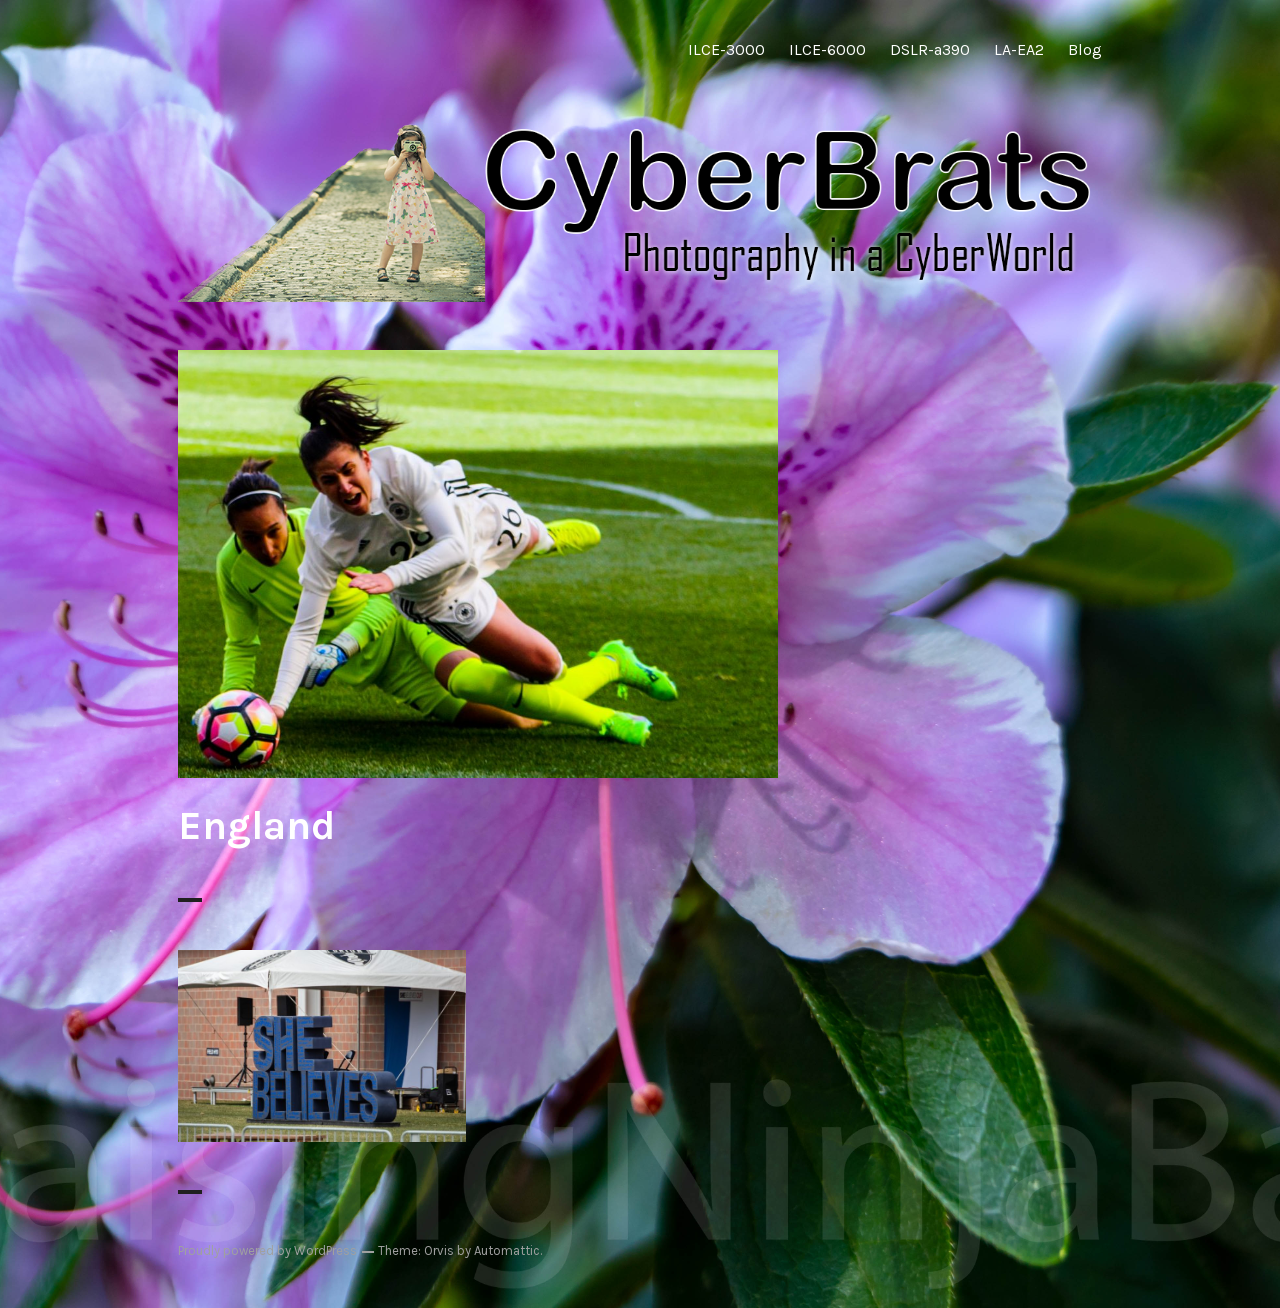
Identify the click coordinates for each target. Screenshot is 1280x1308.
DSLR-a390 (930, 49)
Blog (1085, 49)
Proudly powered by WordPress (267, 1250)
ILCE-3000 (726, 49)
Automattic (507, 1250)
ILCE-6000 (827, 49)
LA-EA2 (1019, 49)
